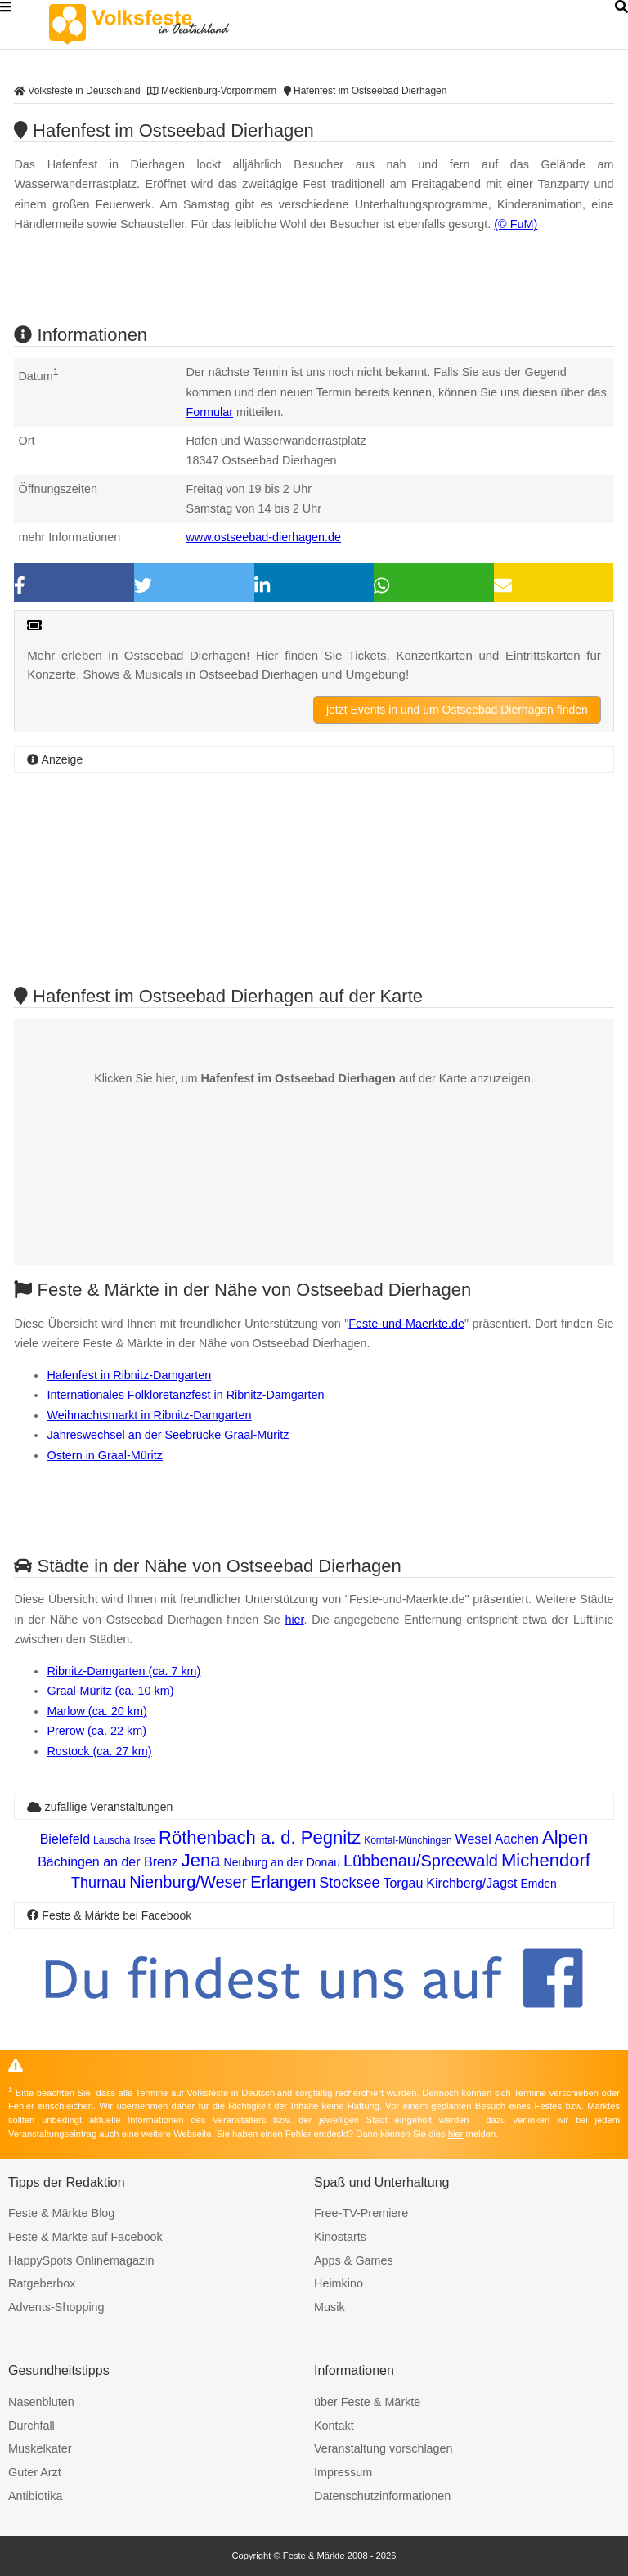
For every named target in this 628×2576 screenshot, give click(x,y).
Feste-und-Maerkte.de (406, 1323)
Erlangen (283, 1882)
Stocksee (349, 1883)
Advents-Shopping (56, 2307)
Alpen (565, 1837)
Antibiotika (35, 2495)
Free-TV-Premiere (361, 2213)
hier (294, 1619)
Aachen (517, 1839)
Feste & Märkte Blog (61, 2213)
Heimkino (338, 2283)
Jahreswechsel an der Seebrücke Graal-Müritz (168, 1434)
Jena (201, 1860)
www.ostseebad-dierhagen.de (263, 537)
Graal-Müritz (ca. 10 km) (110, 1690)
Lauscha (111, 1840)
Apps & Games (353, 2260)
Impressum (343, 2472)
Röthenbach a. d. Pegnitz (260, 1837)
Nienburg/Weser (188, 1882)
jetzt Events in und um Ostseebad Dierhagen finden (457, 709)
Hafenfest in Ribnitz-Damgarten (129, 1375)
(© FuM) (515, 224)
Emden (539, 1883)
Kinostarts (340, 2236)
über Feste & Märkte (367, 2401)
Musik (329, 2307)
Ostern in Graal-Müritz (105, 1455)
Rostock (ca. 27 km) (99, 1751)
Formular (209, 412)
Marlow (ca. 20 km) (96, 1711)
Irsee (144, 1840)
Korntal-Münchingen (407, 1840)
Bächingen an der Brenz (108, 1862)
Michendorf (545, 1860)
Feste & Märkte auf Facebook (85, 2236)
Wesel (473, 1839)
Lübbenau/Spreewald (420, 1861)
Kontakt (334, 2425)
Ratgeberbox (41, 2283)
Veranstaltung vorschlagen (383, 2448)
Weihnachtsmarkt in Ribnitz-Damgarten (149, 1415)
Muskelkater (40, 2448)
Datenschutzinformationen (382, 2495)
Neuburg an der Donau (282, 1862)
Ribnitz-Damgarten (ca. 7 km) (123, 1671)
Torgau (403, 1883)
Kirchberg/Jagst (471, 1883)
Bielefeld (65, 1839)
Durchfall (31, 2425)
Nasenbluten (41, 2401)
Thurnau (98, 1883)
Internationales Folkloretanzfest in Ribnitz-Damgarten (185, 1394)
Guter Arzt (34, 2472)
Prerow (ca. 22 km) (96, 1730)
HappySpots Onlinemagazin (81, 2260)
